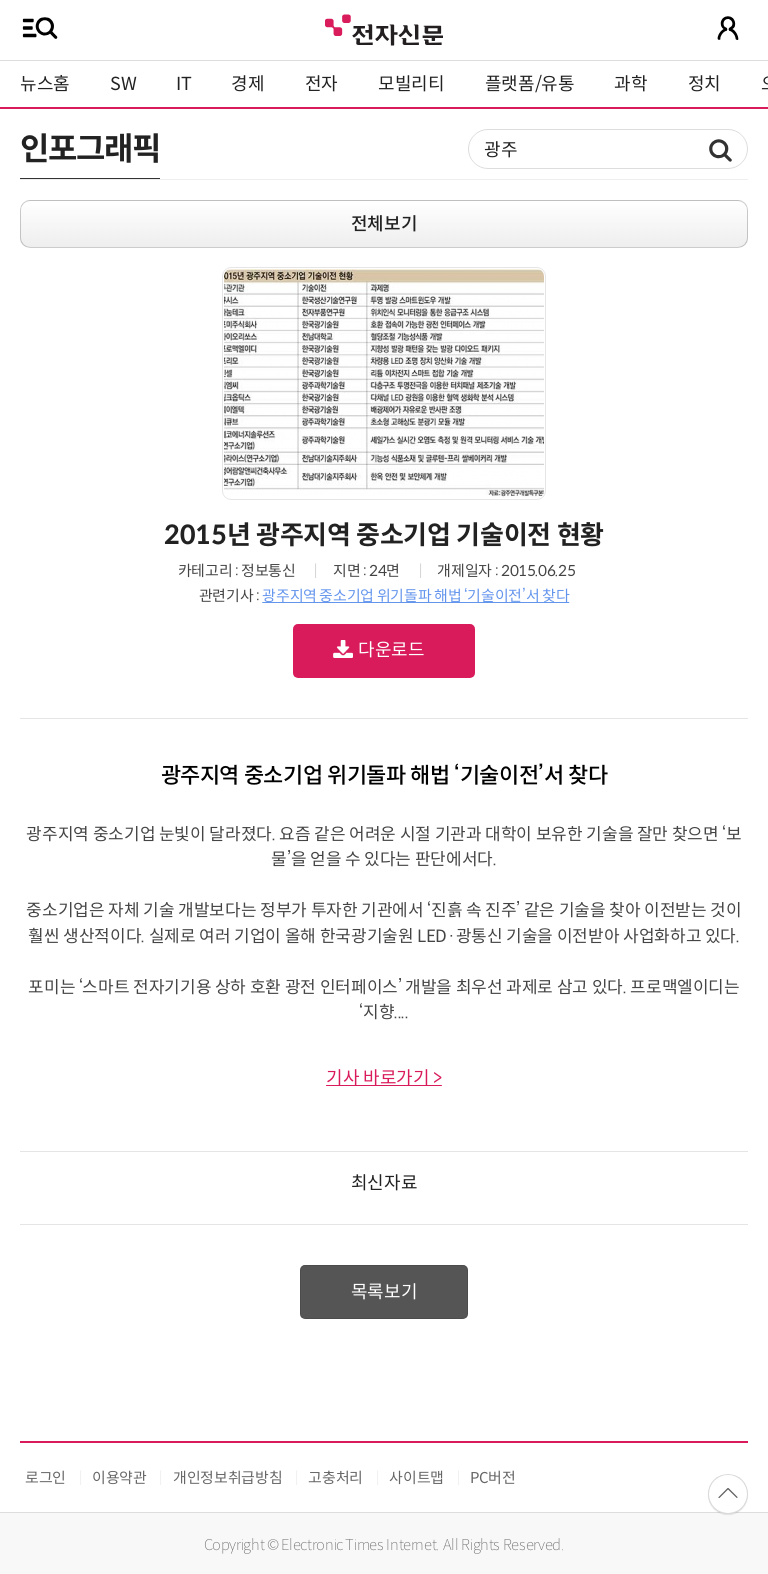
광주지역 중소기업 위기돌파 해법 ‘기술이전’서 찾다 (415, 595)
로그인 (45, 1477)
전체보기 (384, 224)
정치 (704, 84)
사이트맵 (416, 1477)
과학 (630, 84)
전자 (321, 84)
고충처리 (335, 1477)
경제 (247, 84)
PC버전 (493, 1477)
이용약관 (119, 1477)
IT (183, 84)
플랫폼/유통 (530, 84)
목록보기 (384, 1292)
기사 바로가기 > (384, 1078)
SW (123, 84)
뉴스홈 (45, 84)
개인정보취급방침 (227, 1477)
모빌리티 (411, 84)
